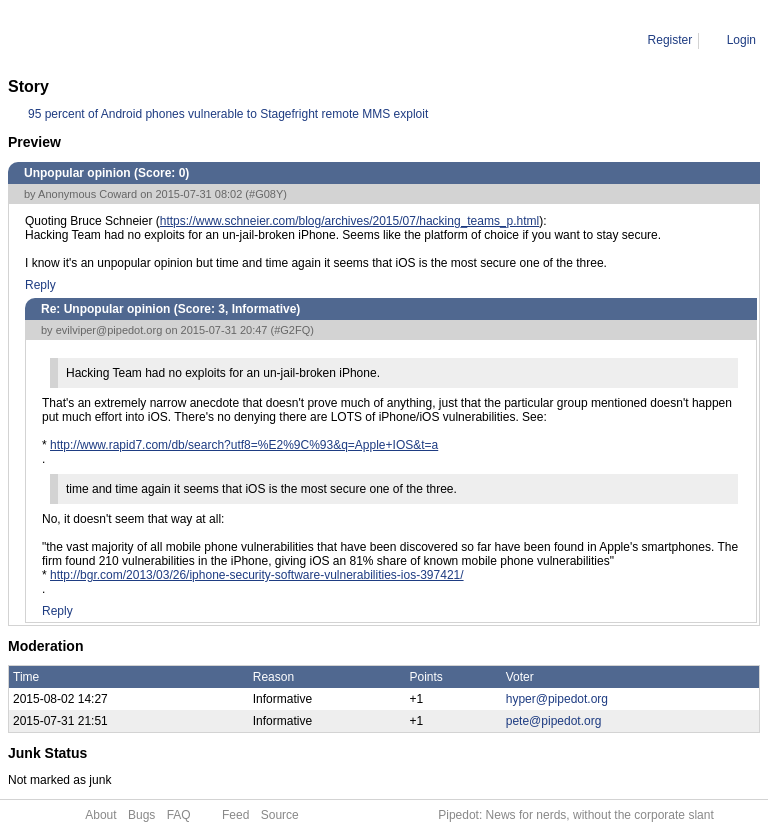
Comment (110, 40)
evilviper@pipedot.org (109, 330)
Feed (235, 815)
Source (280, 815)
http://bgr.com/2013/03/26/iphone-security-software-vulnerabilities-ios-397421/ (257, 575)
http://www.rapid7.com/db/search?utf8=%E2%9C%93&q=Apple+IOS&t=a (244, 445)
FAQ (179, 815)
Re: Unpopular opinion (209, 40)
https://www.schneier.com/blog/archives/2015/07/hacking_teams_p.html (350, 221)
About (100, 815)
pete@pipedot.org (554, 721)
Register (670, 40)
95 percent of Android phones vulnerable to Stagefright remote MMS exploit (228, 114)
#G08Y (266, 194)
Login (741, 40)
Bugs (141, 815)
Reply (40, 285)
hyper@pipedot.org (557, 699)
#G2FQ (292, 330)
